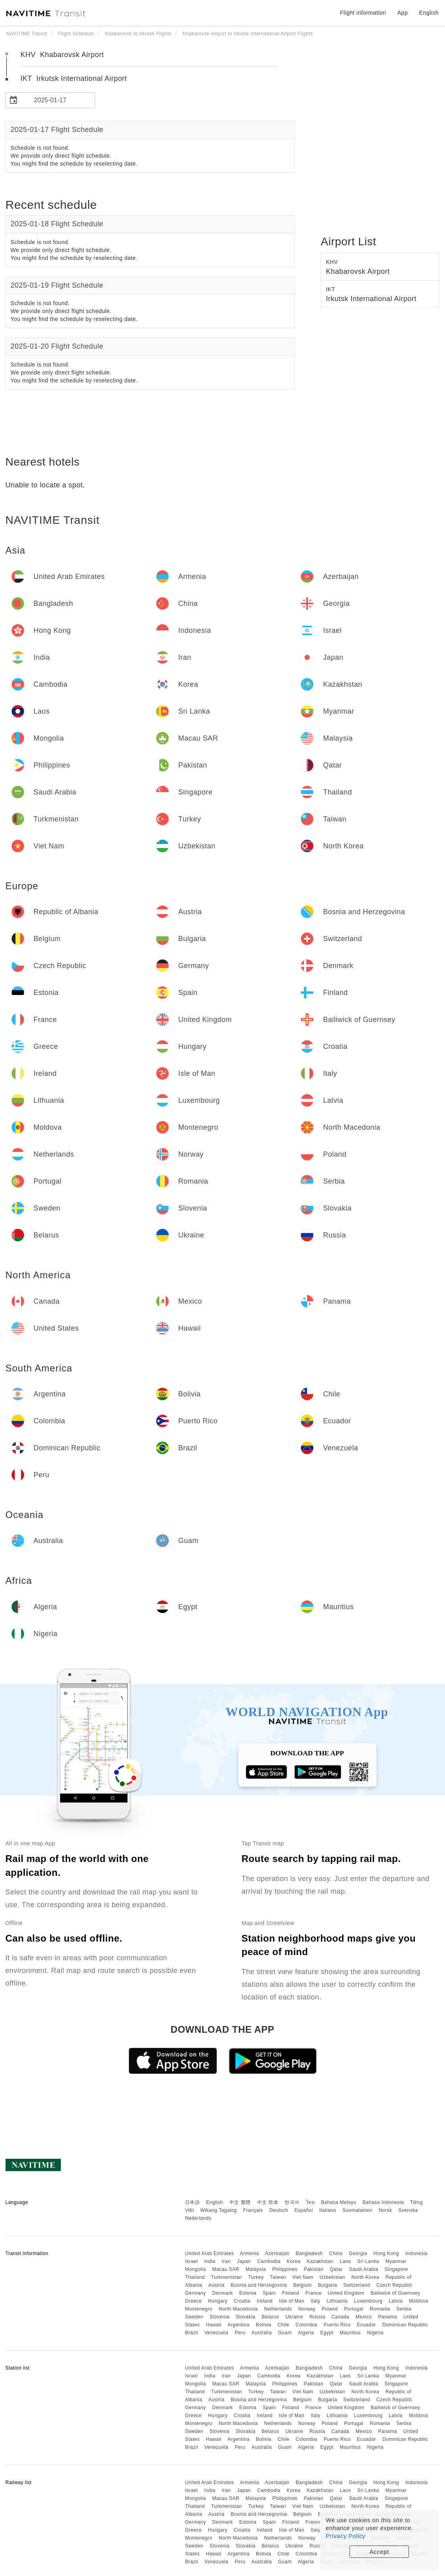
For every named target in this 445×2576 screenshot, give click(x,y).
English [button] (429, 13)
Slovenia (219, 2317)
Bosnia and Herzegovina (259, 2285)
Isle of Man (291, 2301)
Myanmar (396, 2261)
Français (253, 2210)
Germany (195, 2293)
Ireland (265, 2301)
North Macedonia (238, 2309)
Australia (262, 2332)
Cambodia (269, 2261)
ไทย (310, 2202)
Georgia (358, 2253)
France (313, 2293)
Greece (193, 2301)
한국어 (292, 2202)
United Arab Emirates (209, 2253)
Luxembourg (368, 2301)
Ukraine (294, 2317)
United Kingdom (346, 2293)
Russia (317, 2317)
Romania (380, 2309)
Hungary (217, 2301)
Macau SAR (225, 2269)
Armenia (249, 2253)
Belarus (270, 2317)
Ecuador (366, 2325)
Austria (216, 2285)
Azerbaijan (277, 2253)
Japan (244, 2261)
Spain (269, 2293)
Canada (340, 2317)
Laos (345, 2261)
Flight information (363, 13)
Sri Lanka (368, 2261)
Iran (226, 2261)
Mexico (363, 2317)
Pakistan (313, 2269)
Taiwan (278, 2277)
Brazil (191, 2332)
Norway (307, 2309)
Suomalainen (357, 2210)
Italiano (327, 2210)
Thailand (195, 2277)
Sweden (194, 2317)
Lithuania (337, 2301)
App (402, 13)
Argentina (238, 2325)
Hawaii (214, 2325)
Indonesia (416, 2253)
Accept (379, 2551)
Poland (330, 2309)
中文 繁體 (240, 2202)
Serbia (403, 2309)
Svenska (408, 2210)
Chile (283, 2325)
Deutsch (278, 2210)
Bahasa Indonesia (383, 2202)
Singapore (396, 2269)
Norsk (385, 2210)
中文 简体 (268, 2202)
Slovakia (245, 2317)
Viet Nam (302, 2277)
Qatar (336, 2269)
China (336, 2253)
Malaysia (256, 2269)
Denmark (222, 2293)
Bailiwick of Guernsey (395, 2293)
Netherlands (278, 2309)
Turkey (256, 2277)
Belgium (302, 2285)
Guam (285, 2332)
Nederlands (198, 2218)
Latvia (396, 2301)
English (214, 2202)
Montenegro (198, 2309)
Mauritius (350, 2332)
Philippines (285, 2269)
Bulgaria (327, 2285)
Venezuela (216, 2332)
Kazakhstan (320, 2261)
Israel (191, 2261)
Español (303, 2210)
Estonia (248, 2293)
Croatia (242, 2301)
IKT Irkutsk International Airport (74, 78)
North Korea (365, 2277)
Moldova (418, 2301)
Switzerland (356, 2285)
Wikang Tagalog (219, 2210)
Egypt (326, 2332)
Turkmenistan (226, 2277)
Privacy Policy (345, 2535)
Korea (294, 2261)
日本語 (192, 2202)
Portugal (353, 2309)
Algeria (306, 2332)
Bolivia (263, 2325)
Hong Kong (386, 2253)
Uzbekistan (332, 2277)
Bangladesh (309, 2253)
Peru (240, 2332)
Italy (316, 2301)
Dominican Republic (405, 2325)
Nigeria (375, 2332)
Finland (290, 2293)
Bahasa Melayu (338, 2202)
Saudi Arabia (363, 2269)
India (210, 2261)
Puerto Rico (337, 2325)
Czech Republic (394, 2285)
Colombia (306, 2325)
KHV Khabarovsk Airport (62, 55)
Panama (387, 2317)
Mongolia (195, 2269)
